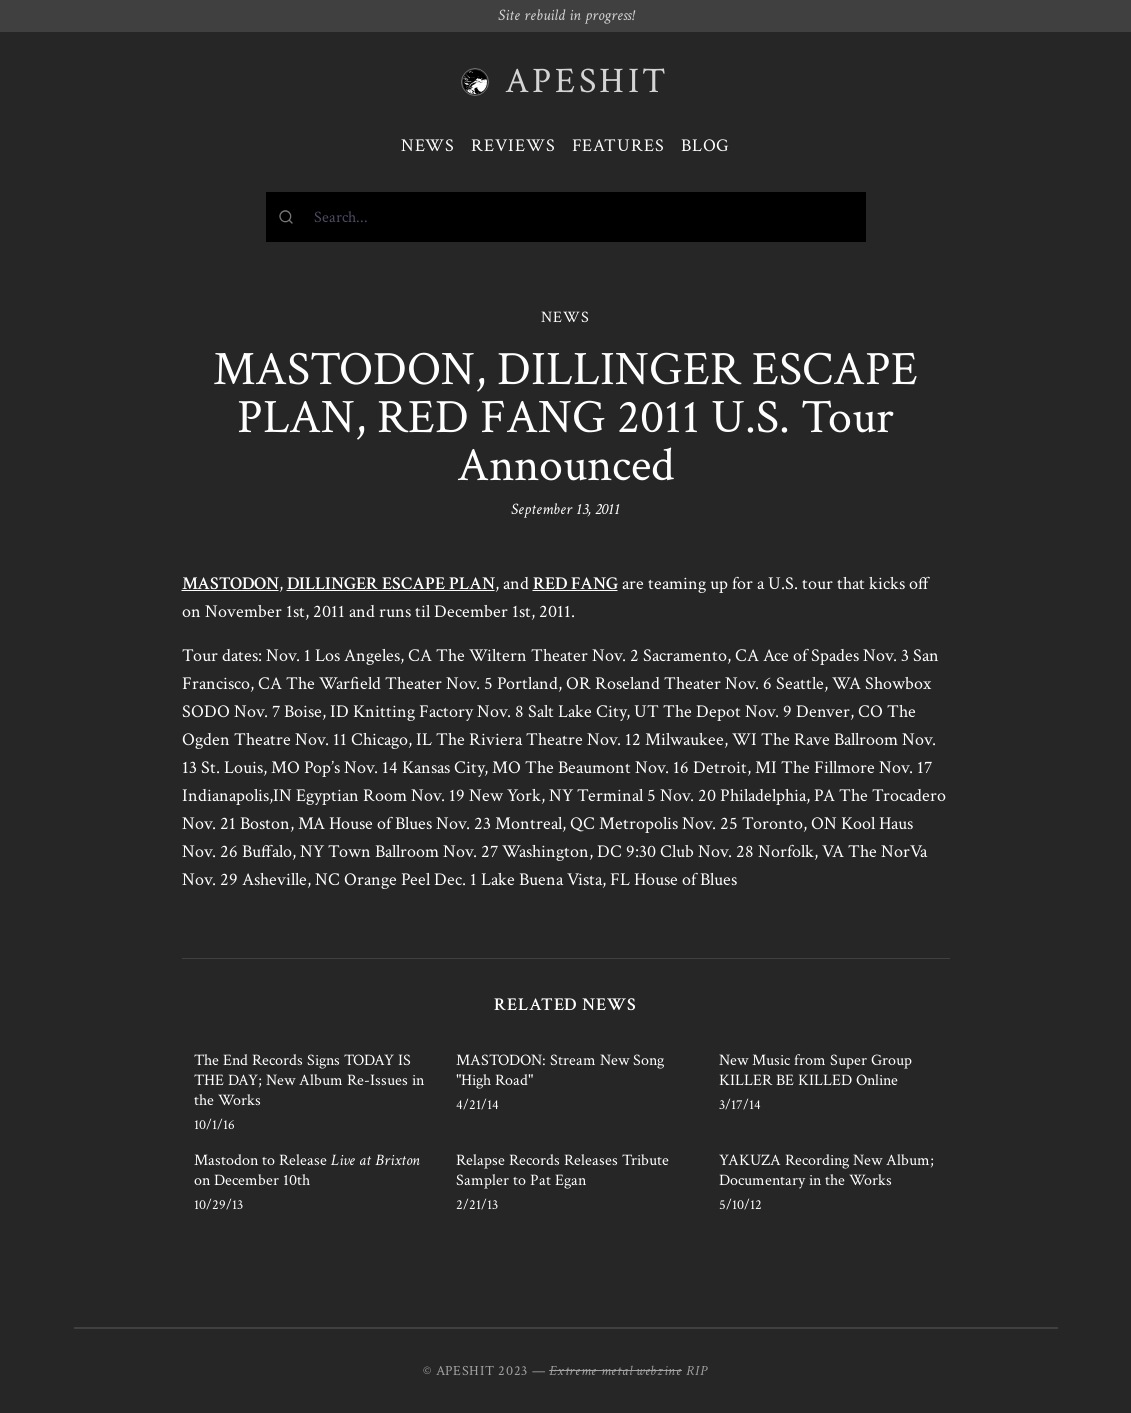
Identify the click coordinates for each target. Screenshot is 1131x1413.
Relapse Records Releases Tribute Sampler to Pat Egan (562, 1170)
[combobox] (566, 217)
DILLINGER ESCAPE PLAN (391, 583)
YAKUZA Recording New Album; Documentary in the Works (826, 1170)
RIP (697, 1371)
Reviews (513, 145)
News (428, 145)
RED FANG (575, 583)
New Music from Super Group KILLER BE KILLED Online (815, 1070)
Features (618, 145)
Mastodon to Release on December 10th (307, 1170)
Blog (706, 145)
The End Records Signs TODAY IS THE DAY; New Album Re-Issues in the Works (309, 1080)
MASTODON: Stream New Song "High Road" (560, 1070)
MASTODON (230, 583)
